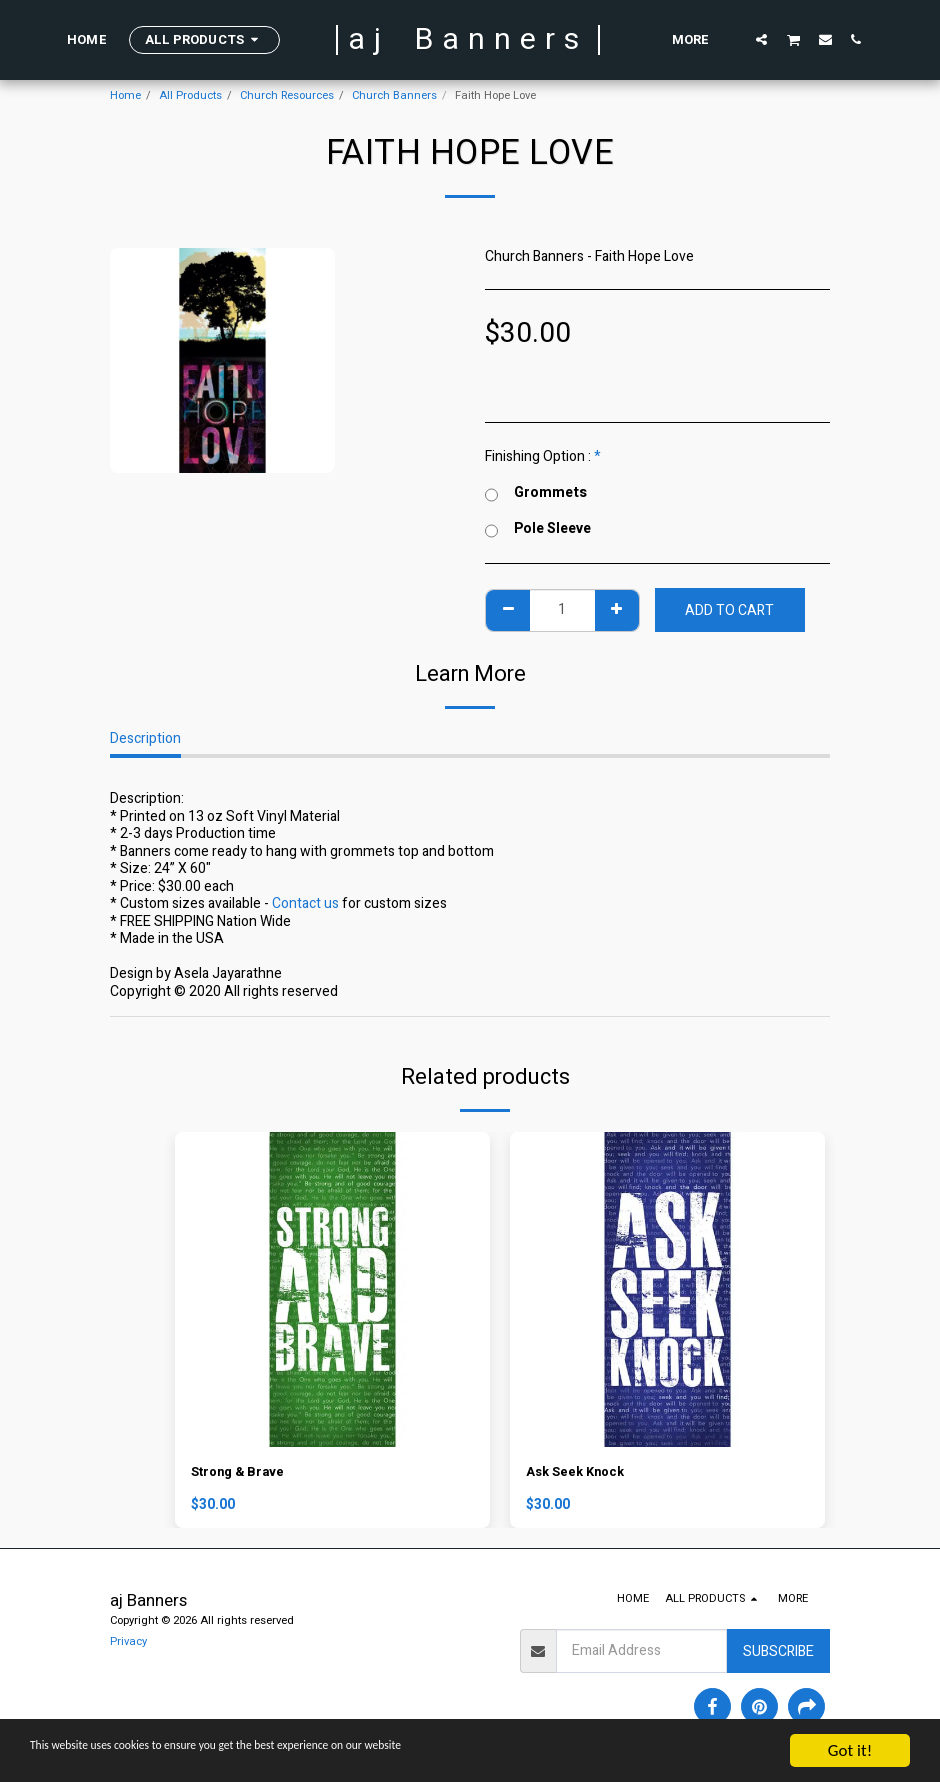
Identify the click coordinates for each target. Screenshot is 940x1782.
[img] (332, 1289)
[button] (761, 39)
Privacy (128, 1643)
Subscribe (778, 1653)
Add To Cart (729, 610)
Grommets (536, 493)
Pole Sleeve (538, 529)
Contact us (305, 903)
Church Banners (394, 95)
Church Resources (287, 95)
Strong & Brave (241, 1473)
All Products (190, 95)
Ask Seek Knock (579, 1473)
